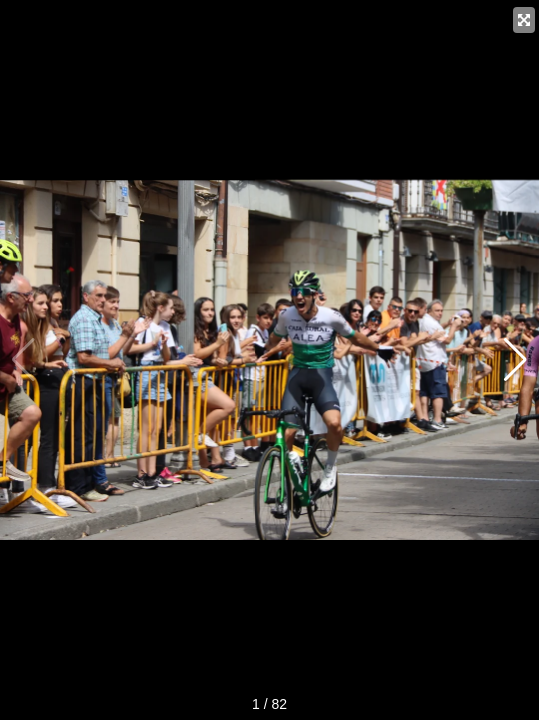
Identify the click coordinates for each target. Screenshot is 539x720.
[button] (515, 360)
